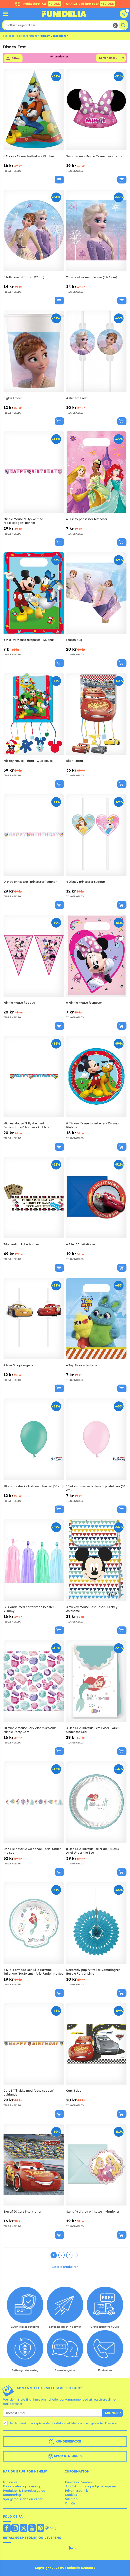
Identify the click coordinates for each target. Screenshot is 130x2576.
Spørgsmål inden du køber (22, 2499)
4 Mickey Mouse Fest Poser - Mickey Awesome (91, 1609)
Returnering (12, 2495)
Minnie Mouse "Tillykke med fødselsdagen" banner (23, 521)
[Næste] (77, 2254)
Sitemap (71, 2499)
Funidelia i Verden (78, 2482)
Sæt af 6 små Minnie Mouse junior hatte (94, 156)
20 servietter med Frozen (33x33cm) (91, 277)
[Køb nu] (59, 179)
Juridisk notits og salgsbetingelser (90, 2486)
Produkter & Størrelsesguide (24, 2490)
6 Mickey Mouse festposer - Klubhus (29, 640)
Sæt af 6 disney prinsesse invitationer (92, 2211)
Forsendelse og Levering (21, 2486)
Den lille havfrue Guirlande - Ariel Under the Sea (32, 1851)
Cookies (71, 2495)
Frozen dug (74, 640)
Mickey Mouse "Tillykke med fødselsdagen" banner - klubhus (26, 1125)
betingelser (91, 2423)
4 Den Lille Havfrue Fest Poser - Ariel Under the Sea (92, 1730)
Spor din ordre (65, 2456)
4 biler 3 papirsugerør (19, 1365)
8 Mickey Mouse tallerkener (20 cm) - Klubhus (92, 1125)
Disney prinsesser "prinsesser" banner (30, 881)
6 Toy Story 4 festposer (82, 1365)
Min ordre (10, 2482)
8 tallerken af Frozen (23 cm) (24, 277)
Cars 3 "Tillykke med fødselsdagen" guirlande (29, 2092)
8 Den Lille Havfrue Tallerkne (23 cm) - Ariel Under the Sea (93, 1851)
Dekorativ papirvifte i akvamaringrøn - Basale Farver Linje (94, 1972)
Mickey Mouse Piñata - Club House (28, 761)
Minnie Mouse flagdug (19, 1002)
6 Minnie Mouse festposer (84, 1002)
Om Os (70, 2503)
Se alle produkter (65, 2267)
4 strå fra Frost (77, 398)
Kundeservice (65, 2441)
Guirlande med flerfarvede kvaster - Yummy (30, 1609)
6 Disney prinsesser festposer (86, 519)
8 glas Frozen (13, 398)
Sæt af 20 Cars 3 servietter (23, 2211)
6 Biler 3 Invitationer (80, 1244)
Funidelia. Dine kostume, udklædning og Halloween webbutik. (64, 14)
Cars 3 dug (73, 2090)
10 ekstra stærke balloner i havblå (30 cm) (33, 1486)
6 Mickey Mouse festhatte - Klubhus (29, 156)
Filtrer (16, 58)
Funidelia (8, 35)
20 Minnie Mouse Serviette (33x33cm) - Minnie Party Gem (31, 1730)
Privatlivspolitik (76, 2490)
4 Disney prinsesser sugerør (85, 881)
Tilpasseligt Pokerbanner (21, 1244)
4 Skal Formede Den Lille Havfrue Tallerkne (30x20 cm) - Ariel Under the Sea (34, 1972)
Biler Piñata (74, 761)
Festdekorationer (28, 35)
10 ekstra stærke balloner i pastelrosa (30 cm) (95, 1488)
